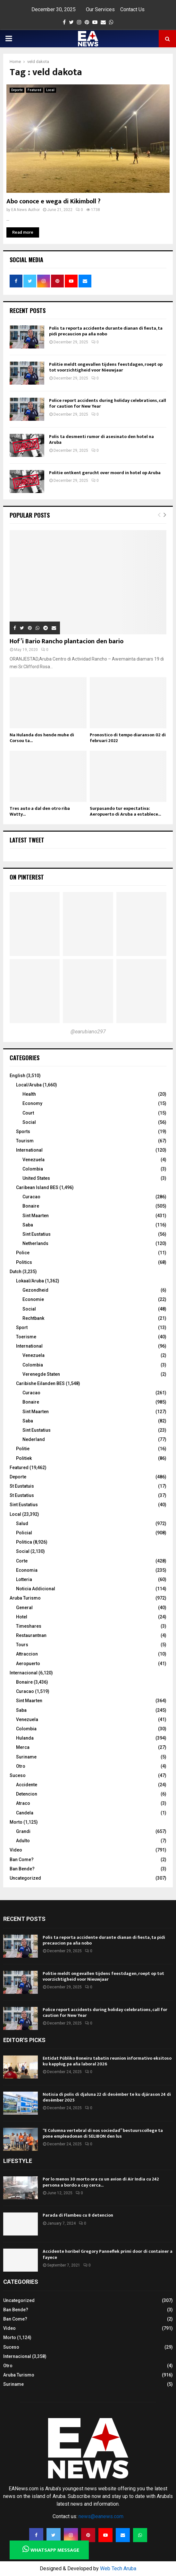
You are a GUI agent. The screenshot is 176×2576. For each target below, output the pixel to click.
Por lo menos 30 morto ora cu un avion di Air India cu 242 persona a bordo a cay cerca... (101, 2181)
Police (22, 1252)
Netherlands (35, 1243)
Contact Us (132, 9)
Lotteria (24, 1579)
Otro (20, 1766)
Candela (24, 1812)
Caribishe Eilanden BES (40, 1383)
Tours (22, 1644)
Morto (16, 1822)
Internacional (24, 1672)
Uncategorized (25, 1878)
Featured (34, 90)
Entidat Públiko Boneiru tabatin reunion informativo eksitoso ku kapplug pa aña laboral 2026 (107, 2061)
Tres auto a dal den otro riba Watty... (40, 811)
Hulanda (25, 1738)
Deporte (17, 90)
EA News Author (25, 209)
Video (16, 1849)
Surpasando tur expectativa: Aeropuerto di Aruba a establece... (125, 811)
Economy (32, 1103)
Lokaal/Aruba (30, 1280)
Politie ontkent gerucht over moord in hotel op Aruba (105, 472)
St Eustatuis (22, 1486)
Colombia (32, 1168)
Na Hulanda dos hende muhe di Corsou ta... (42, 737)
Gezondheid (35, 1290)
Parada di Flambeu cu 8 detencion (78, 2215)
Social (29, 1122)
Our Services (100, 9)
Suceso (18, 1775)
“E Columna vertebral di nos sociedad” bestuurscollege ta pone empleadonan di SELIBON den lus (103, 2133)
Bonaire (30, 1206)
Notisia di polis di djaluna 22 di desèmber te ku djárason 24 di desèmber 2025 (107, 2097)
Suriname (26, 1756)
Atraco (23, 1803)
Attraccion (27, 1653)
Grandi (23, 1831)
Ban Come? (22, 1859)
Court (28, 1113)
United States (36, 1178)
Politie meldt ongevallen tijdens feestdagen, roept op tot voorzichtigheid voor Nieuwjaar (106, 367)
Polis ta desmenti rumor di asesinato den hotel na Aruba (101, 439)
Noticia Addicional (35, 1588)
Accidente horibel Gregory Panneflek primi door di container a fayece (107, 2254)
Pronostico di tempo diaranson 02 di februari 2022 (128, 737)
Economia (27, 1570)
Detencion (26, 1794)
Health (29, 1094)
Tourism (25, 1140)
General (24, 1607)
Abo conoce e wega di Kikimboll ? (53, 201)
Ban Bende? (22, 1868)
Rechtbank (33, 1318)
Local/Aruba (29, 1084)
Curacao (31, 1196)
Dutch (15, 1271)
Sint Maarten (35, 1215)
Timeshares (28, 1626)
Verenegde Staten (41, 1374)
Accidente (26, 1784)
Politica (24, 1542)
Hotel (21, 1616)
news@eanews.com (101, 2516)
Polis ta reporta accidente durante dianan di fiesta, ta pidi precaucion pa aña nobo (106, 331)
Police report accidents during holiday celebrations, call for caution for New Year (107, 403)
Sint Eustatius (36, 1234)
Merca (22, 1747)
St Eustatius (22, 1495)
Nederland (33, 1439)
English (17, 1075)
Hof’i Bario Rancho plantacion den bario (66, 641)
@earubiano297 (88, 1032)
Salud (22, 1523)
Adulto (23, 1840)
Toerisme (26, 1336)
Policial (24, 1532)
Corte (22, 1560)
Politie (22, 1448)
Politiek (24, 1458)
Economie (33, 1299)
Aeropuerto (28, 1663)
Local (50, 90)
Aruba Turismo (25, 1598)
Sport (22, 1327)
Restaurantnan (31, 1635)
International (29, 1150)
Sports (23, 1131)
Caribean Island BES (37, 1187)
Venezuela (33, 1159)
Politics (24, 1262)
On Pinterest (27, 877)
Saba (27, 1224)
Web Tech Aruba (118, 2568)
